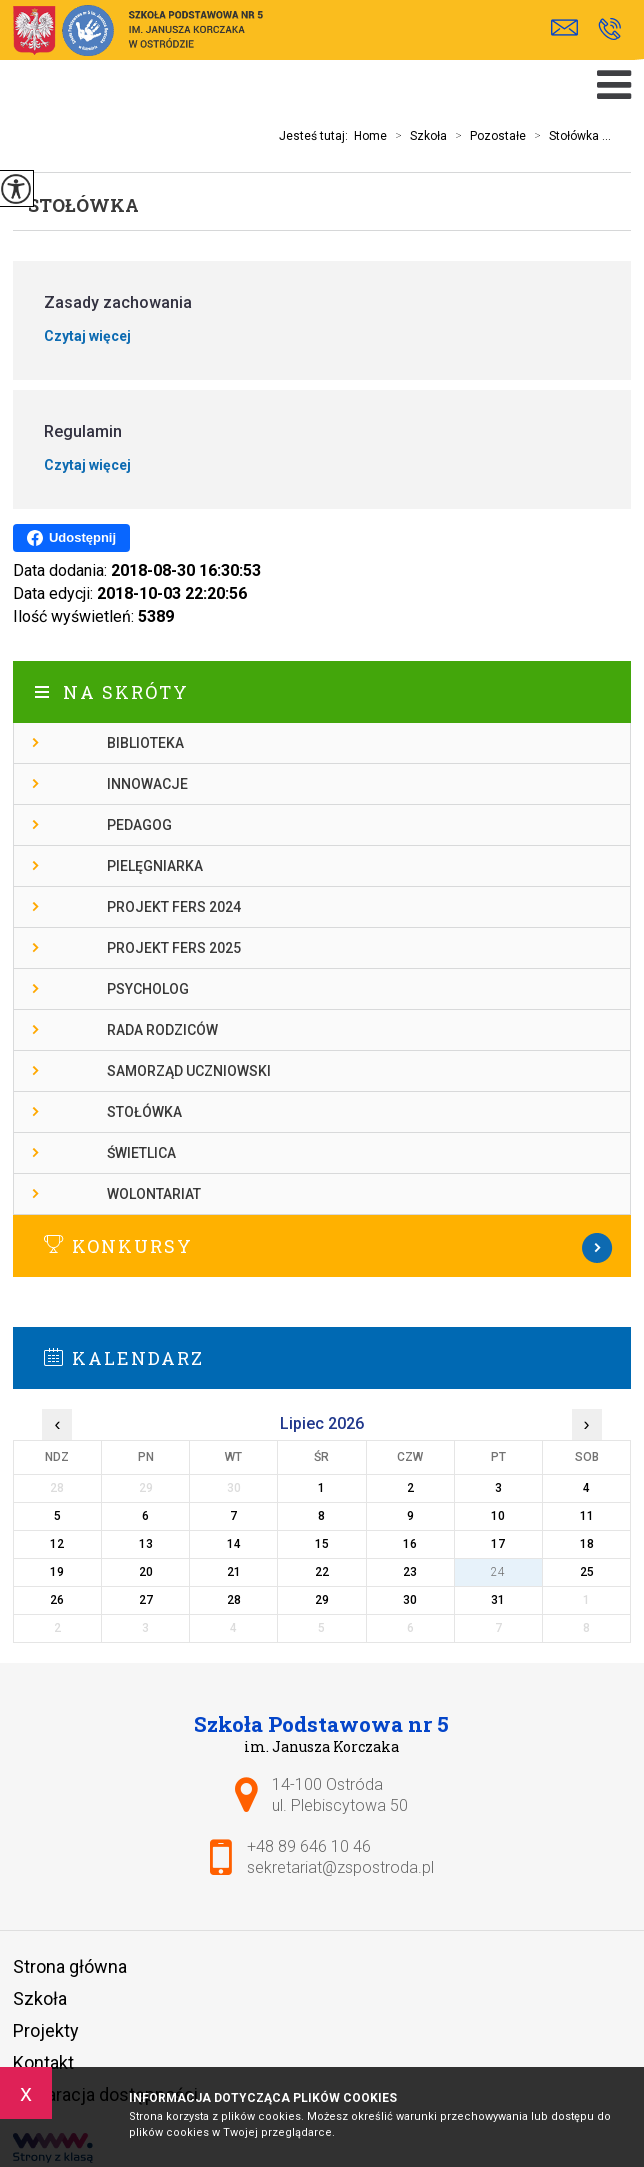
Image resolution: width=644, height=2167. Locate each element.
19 (57, 1572)
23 (410, 1572)
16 (410, 1544)
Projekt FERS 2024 (174, 907)
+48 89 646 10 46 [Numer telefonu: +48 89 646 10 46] (309, 1846)
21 (234, 1572)
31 (498, 1600)
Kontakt (43, 2062)
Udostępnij (71, 538)
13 (146, 1544)
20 (146, 1572)
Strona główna (70, 1966)
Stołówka (83, 205)
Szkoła (417, 136)
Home (370, 136)
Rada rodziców (162, 1030)
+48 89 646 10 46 (609, 29)
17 (498, 1544)
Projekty (46, 2030)
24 (498, 1572)
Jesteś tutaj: (316, 136)
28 (234, 1600)
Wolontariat (154, 1194)
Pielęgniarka (155, 866)
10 (498, 1516)
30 (410, 1600)
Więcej (322, 1248)
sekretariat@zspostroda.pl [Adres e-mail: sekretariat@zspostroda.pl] (340, 1867)
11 (587, 1516)
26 (57, 1600)
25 (587, 1572)
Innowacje (147, 784)
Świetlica (141, 1153)
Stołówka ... (568, 136)
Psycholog (148, 989)
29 (322, 1600)
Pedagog (139, 825)
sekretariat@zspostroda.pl (564, 28)
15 (322, 1544)
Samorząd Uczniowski (189, 1071)
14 (234, 1544)
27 (146, 1600)
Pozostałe (486, 136)
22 (322, 1572)
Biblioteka (145, 743)
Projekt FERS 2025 (174, 948)
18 (587, 1544)
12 (57, 1544)
